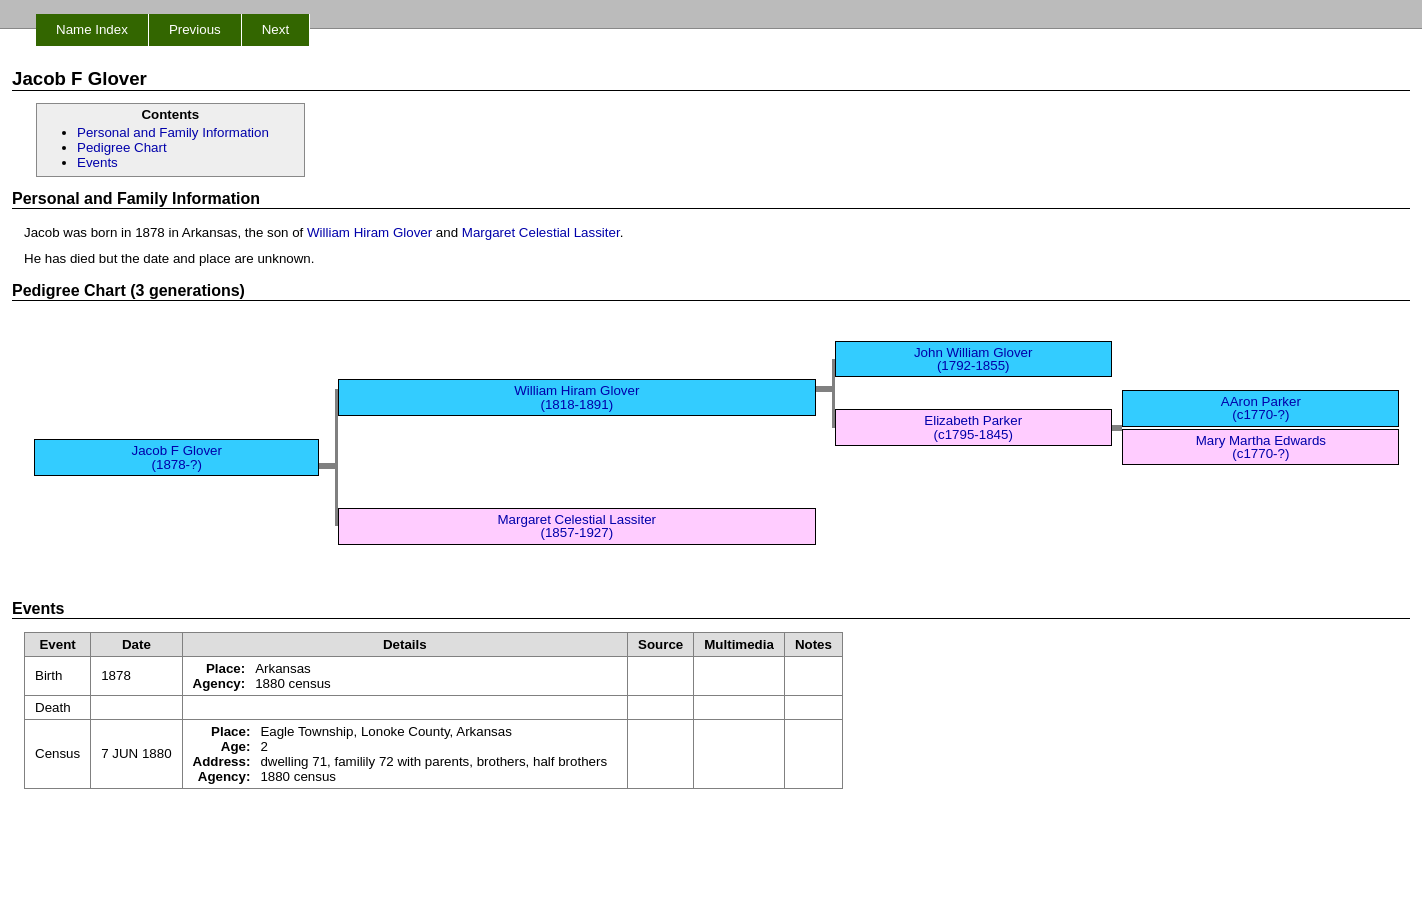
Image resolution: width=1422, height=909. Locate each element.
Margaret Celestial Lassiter (541, 232)
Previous (195, 29)
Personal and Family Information (173, 132)
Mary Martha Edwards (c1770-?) (1261, 447)
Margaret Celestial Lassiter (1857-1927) (577, 526)
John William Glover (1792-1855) (973, 359)
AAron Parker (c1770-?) (1261, 408)
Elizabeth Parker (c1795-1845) (973, 427)
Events (97, 162)
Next (275, 29)
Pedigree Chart (122, 147)
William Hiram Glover (369, 232)
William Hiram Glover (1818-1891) (576, 397)
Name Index (92, 29)
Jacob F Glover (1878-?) (177, 457)
